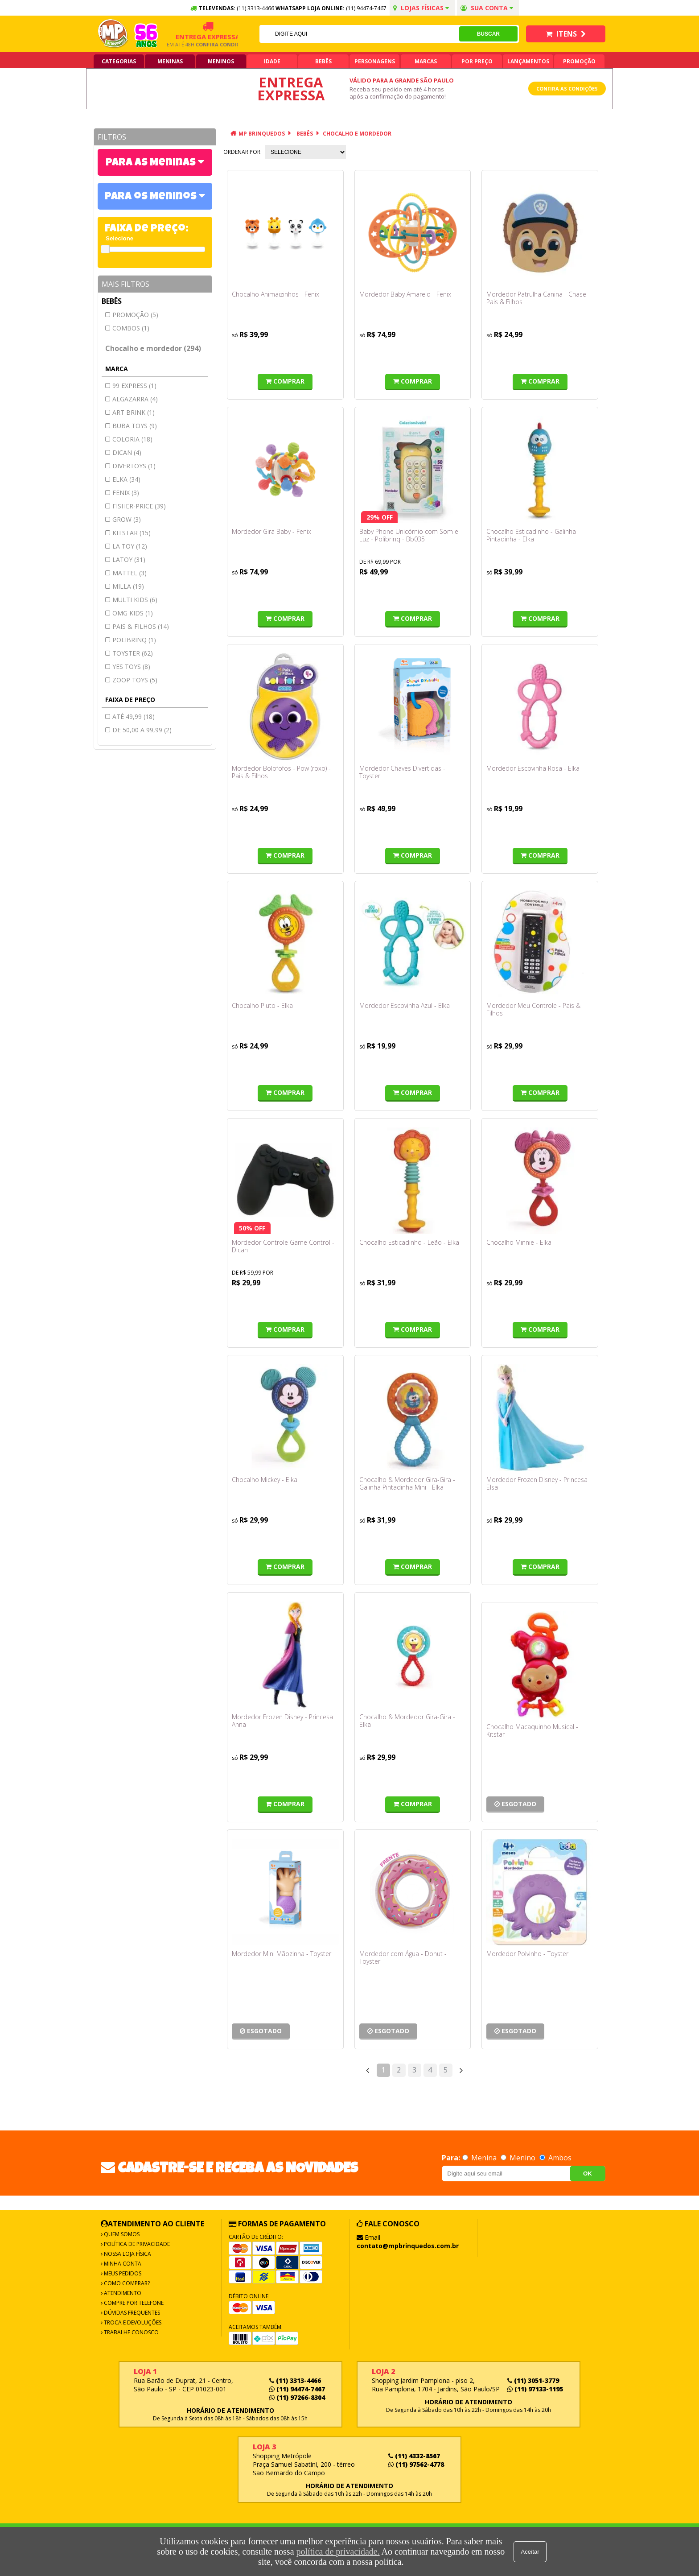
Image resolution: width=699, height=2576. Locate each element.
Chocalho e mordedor (357, 133)
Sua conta (487, 8)
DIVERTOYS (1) (134, 466)
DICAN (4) (126, 452)
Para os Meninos (152, 197)
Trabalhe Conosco (131, 2332)
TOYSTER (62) (132, 653)
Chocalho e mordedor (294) (153, 348)
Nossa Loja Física (127, 2254)
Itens (566, 34)
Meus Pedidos (122, 2273)
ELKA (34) (126, 479)
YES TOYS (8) (131, 666)
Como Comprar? (126, 2283)
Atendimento (122, 2293)
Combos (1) (130, 328)
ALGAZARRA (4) (135, 399)
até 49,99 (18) (133, 716)
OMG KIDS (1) (132, 613)
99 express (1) (134, 385)
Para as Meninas (152, 163)
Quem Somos (121, 2234)
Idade (272, 61)
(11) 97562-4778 (416, 2464)
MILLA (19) (128, 586)
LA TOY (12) (129, 546)
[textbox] (359, 33)
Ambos (555, 2158)
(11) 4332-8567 (414, 2456)
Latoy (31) (128, 559)
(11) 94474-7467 (366, 8)
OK (587, 2173)
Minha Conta (122, 2263)
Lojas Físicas (421, 8)
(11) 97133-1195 (535, 2389)
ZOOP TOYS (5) (134, 680)
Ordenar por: (242, 152)
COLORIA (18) (132, 439)
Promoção (579, 61)
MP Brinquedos (261, 133)
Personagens (374, 61)
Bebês (323, 61)
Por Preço (477, 61)
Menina (480, 2158)
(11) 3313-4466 (295, 2380)
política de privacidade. (338, 2551)
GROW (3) (126, 519)
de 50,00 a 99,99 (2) (142, 730)
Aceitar (530, 2551)
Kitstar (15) (131, 532)
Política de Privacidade (136, 2244)
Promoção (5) (135, 314)
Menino (519, 2158)
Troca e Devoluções (132, 2322)
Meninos (221, 61)
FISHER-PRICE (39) (139, 506)
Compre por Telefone (133, 2303)
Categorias (119, 61)
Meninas (170, 61)
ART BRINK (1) (133, 412)
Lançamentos (528, 61)
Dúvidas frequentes (131, 2312)
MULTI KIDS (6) (134, 599)
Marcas (426, 61)
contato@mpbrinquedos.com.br (408, 2246)
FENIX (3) (125, 492)
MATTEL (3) (129, 573)
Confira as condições (567, 88)
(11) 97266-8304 (297, 2397)
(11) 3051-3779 (533, 2380)
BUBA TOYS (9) (134, 425)
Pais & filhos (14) (140, 626)
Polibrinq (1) (134, 640)
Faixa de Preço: (147, 229)
